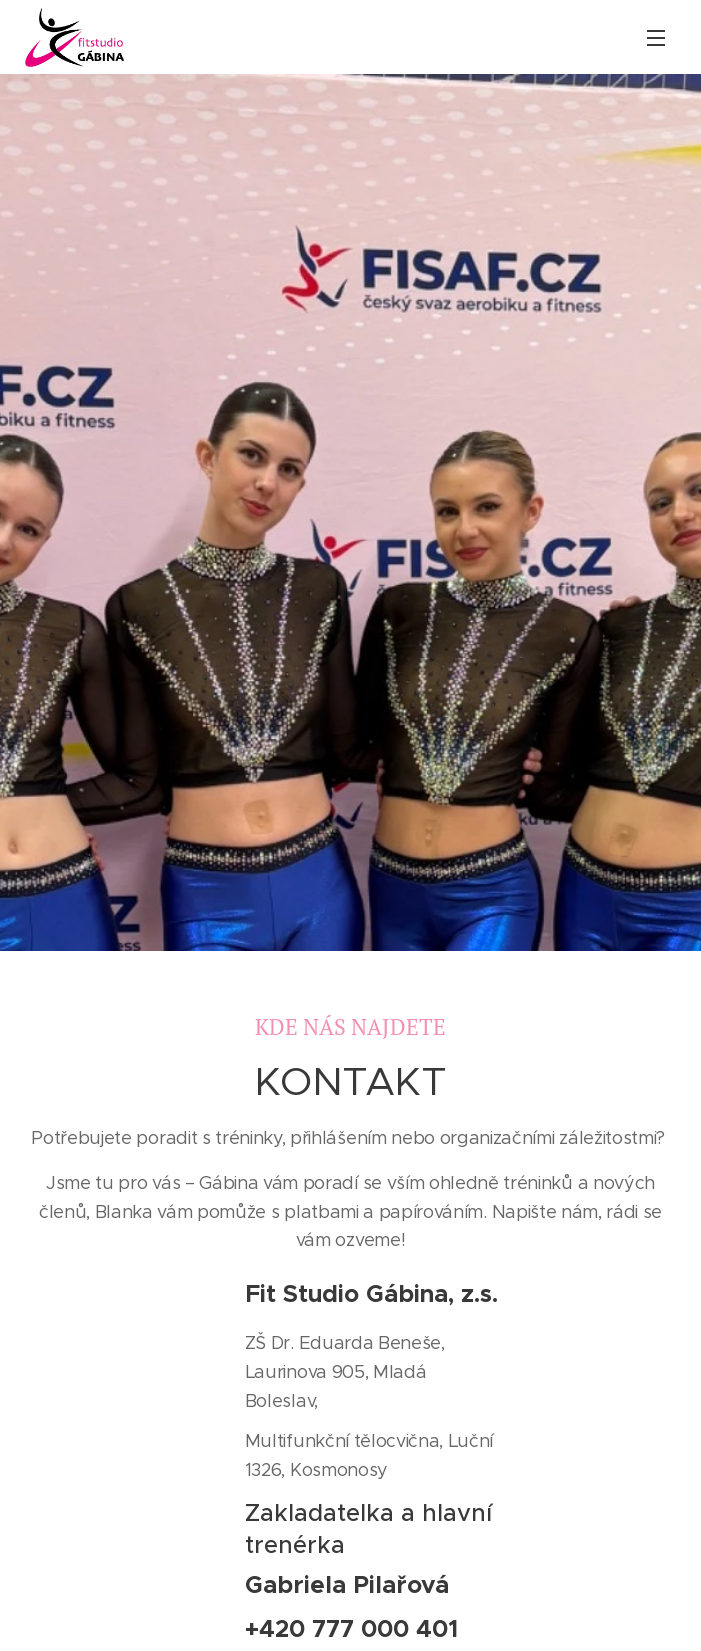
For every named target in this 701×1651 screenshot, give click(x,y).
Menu (656, 38)
